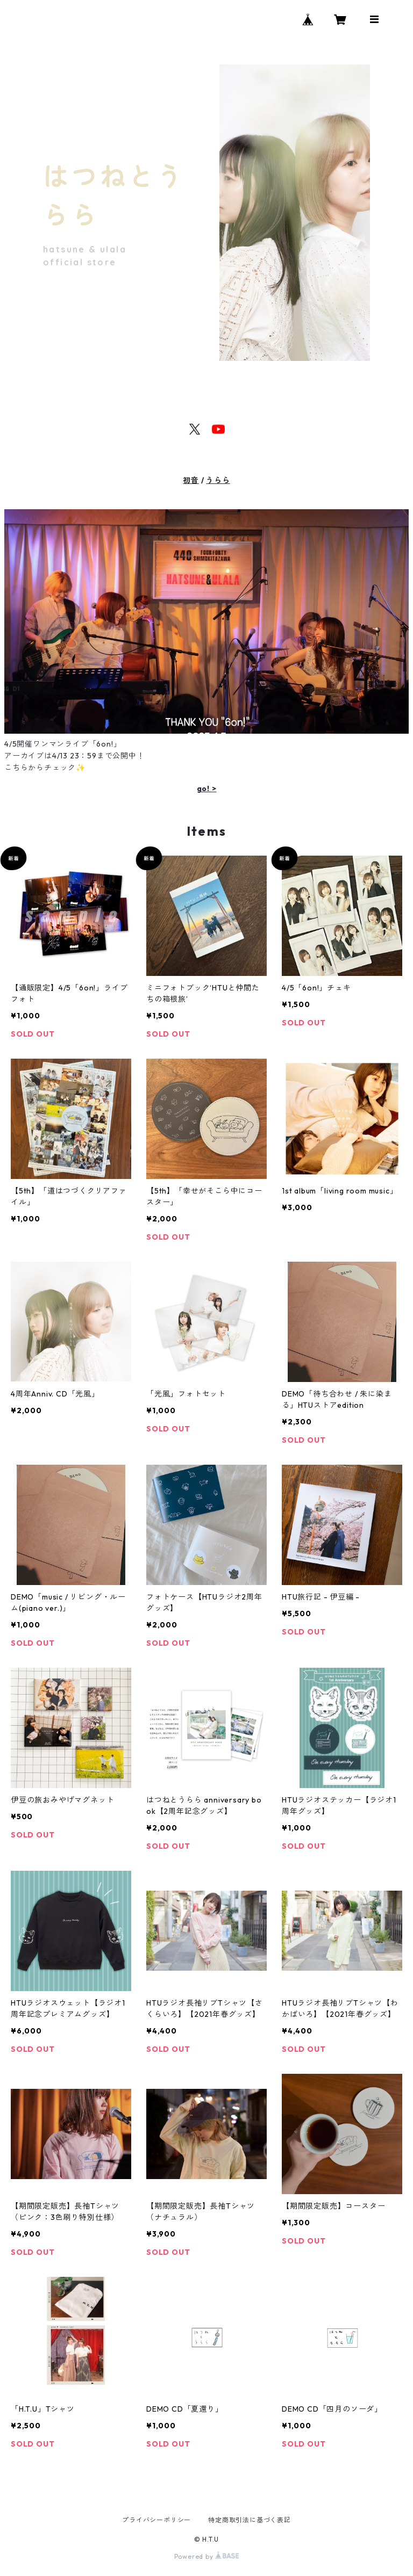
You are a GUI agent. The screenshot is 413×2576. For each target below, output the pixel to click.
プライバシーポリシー (156, 2520)
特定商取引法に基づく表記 (249, 2520)
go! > (207, 788)
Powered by (206, 2556)
